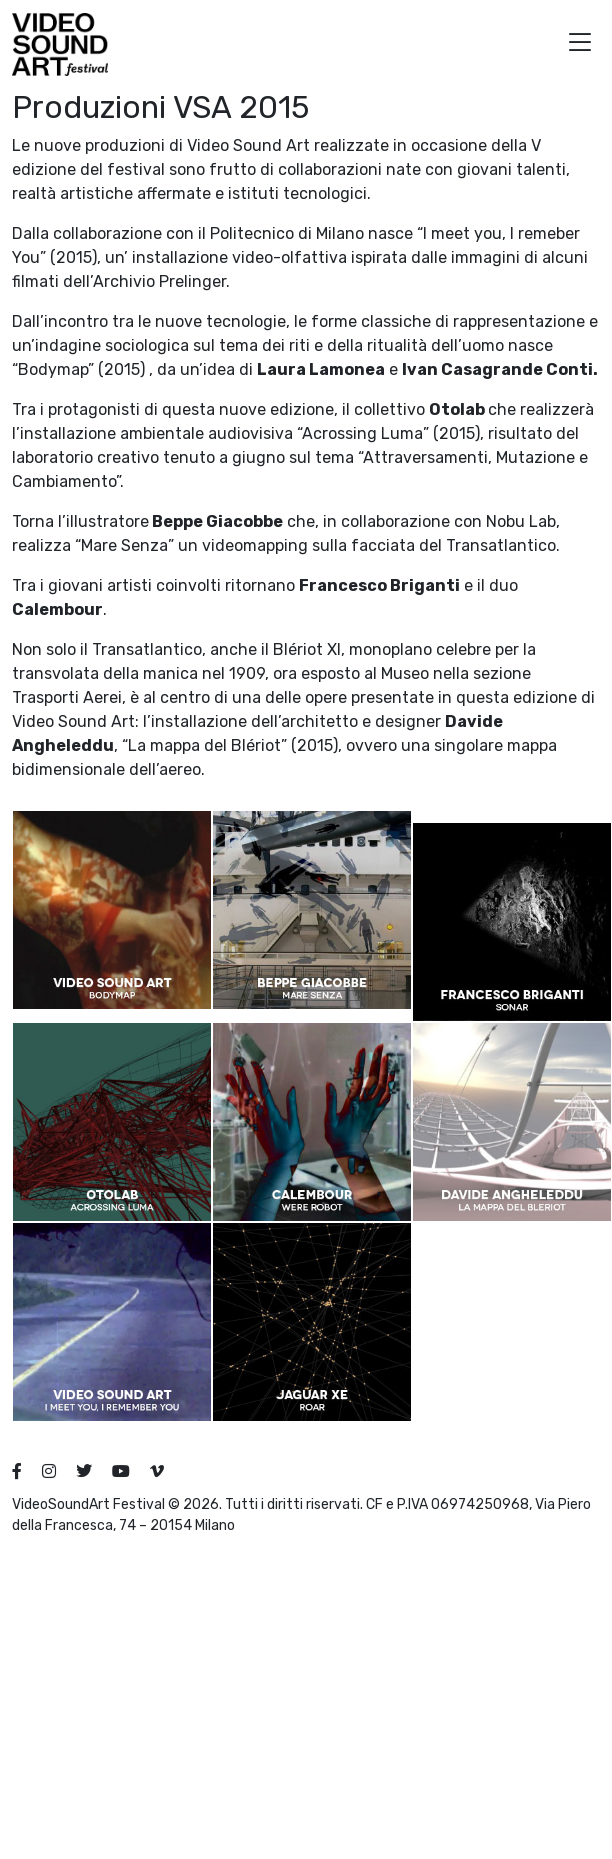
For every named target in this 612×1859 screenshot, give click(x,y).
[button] (580, 44)
